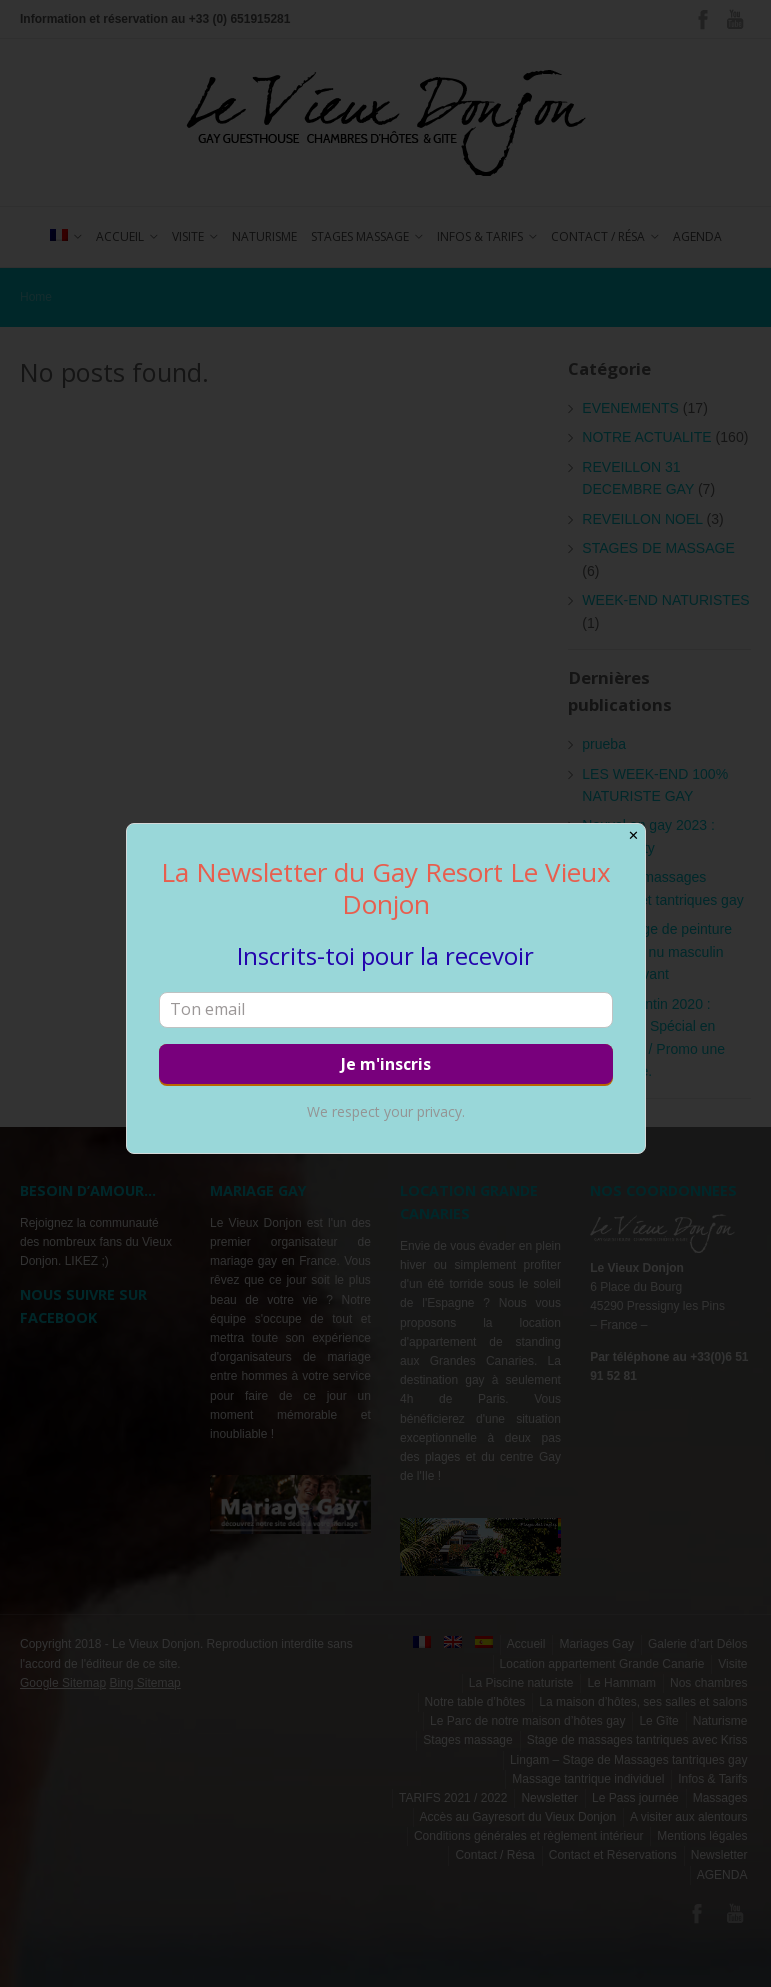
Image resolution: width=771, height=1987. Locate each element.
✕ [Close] (633, 835)
